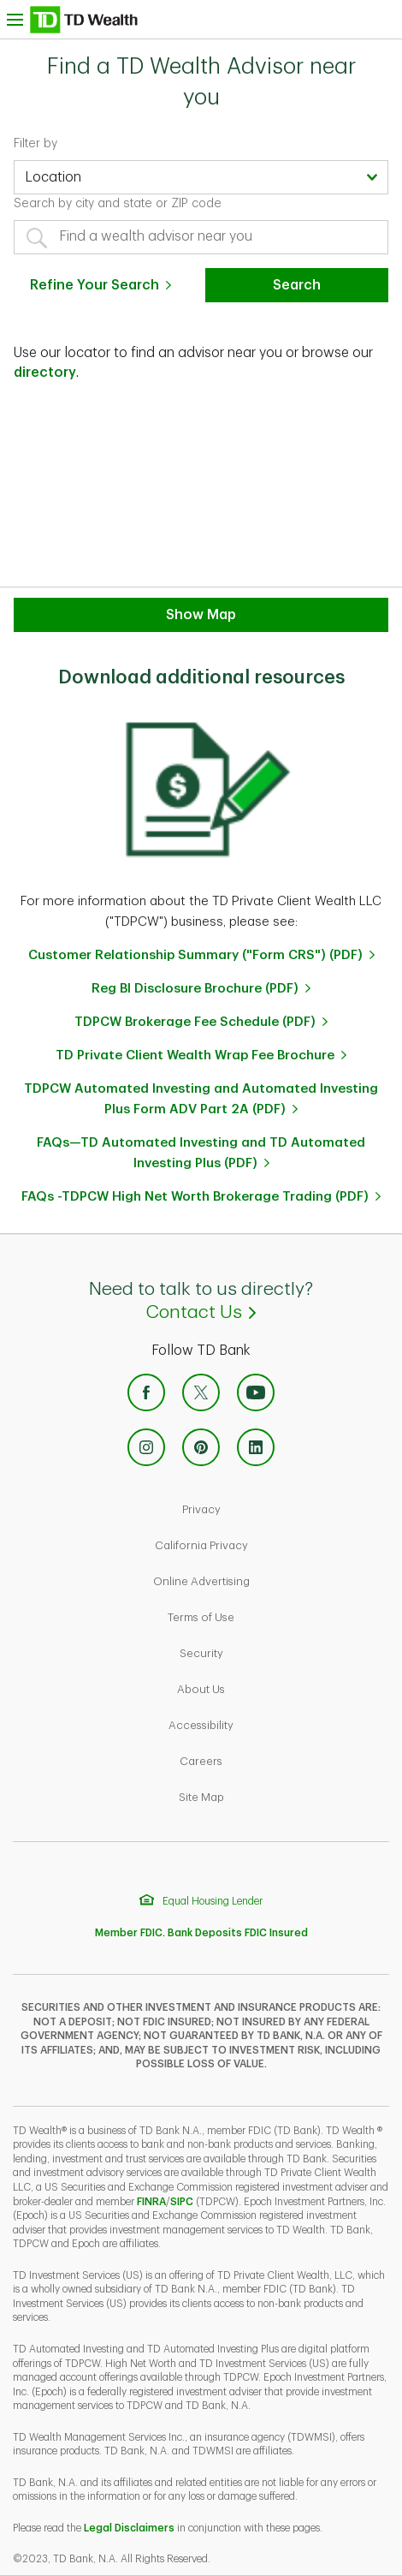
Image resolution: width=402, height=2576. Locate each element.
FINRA (151, 2202)
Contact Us (274, 1311)
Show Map (201, 615)
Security (260, 1651)
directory (45, 372)
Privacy (260, 1507)
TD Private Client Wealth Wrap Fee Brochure (195, 1055)
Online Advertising (260, 1579)
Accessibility (259, 1723)
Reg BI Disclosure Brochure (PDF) (195, 988)
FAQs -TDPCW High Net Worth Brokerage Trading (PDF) (195, 1196)
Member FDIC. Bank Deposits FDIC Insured (201, 1933)
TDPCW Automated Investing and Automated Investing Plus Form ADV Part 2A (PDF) (201, 1099)
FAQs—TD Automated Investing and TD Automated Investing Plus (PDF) (201, 1153)
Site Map (260, 1795)
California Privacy (260, 1543)
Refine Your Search (94, 285)
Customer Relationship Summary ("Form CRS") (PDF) (195, 955)
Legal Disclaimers (129, 2528)
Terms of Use (260, 1615)
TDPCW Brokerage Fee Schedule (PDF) (195, 1022)
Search (297, 285)
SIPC (181, 2202)
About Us (259, 1687)
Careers (260, 1759)
